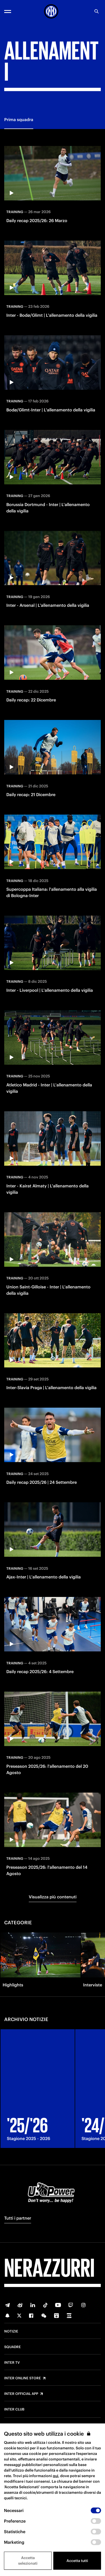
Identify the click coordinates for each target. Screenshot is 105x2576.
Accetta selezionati (27, 2560)
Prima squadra (18, 119)
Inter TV (12, 2363)
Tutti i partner (17, 2218)
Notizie (11, 2331)
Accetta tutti (77, 2560)
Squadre (12, 2347)
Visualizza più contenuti (53, 1896)
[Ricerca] (96, 11)
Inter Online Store (22, 2378)
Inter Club (14, 2409)
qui (55, 2475)
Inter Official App (21, 2394)
